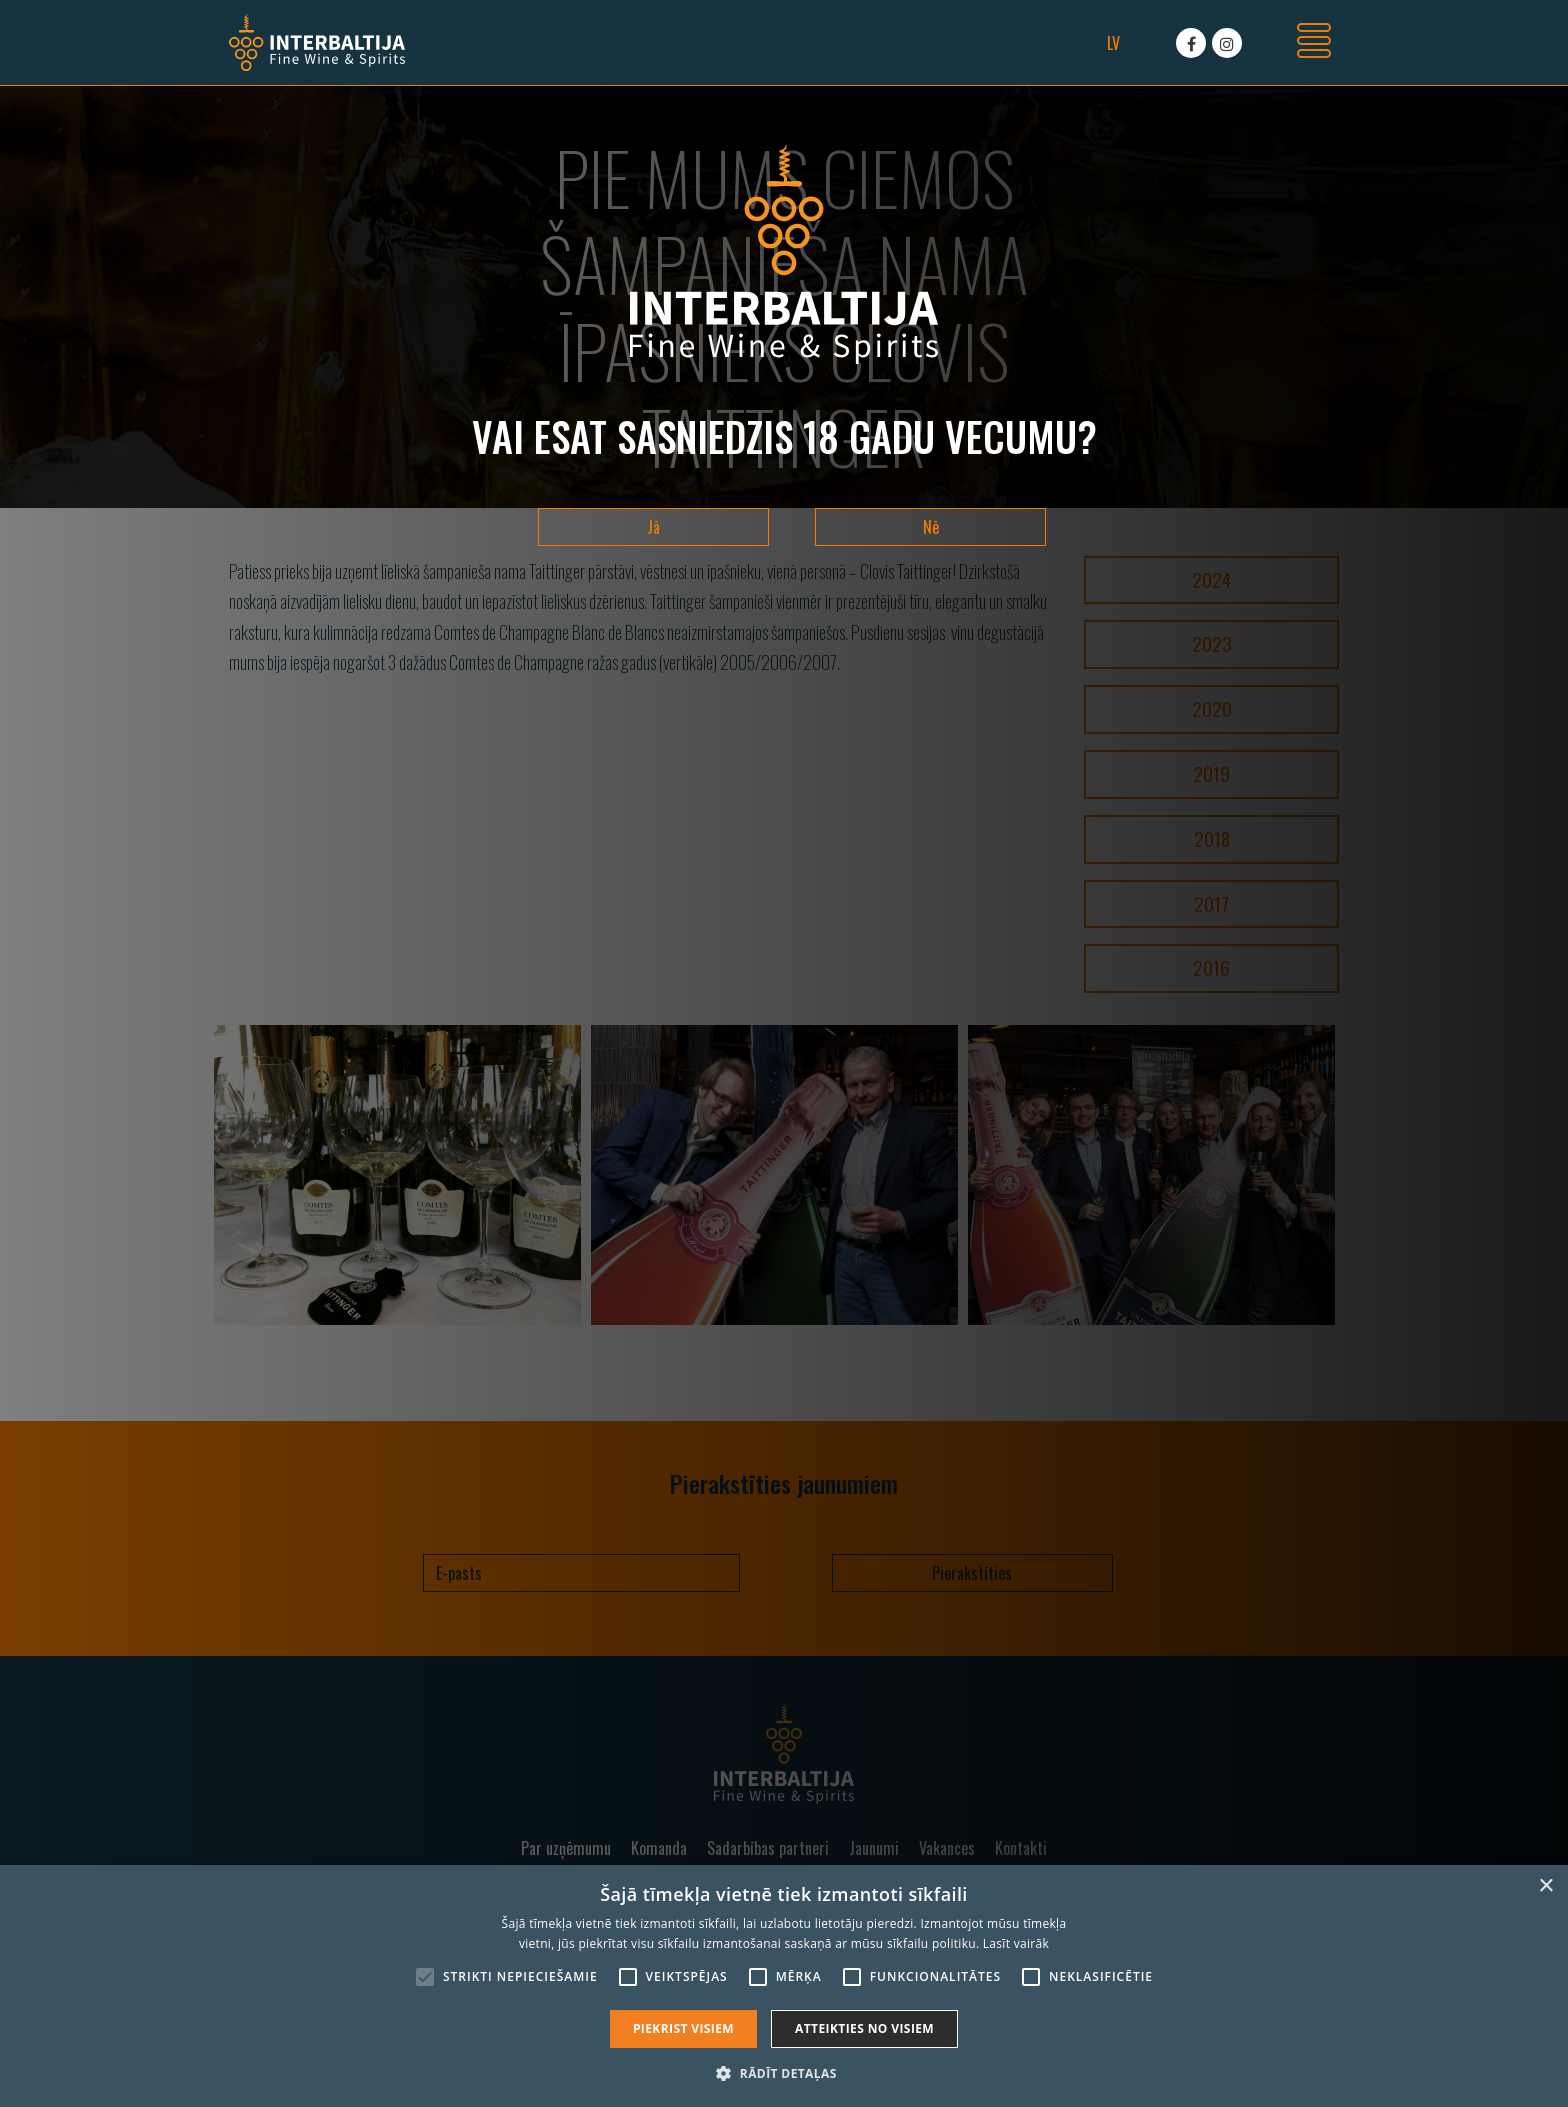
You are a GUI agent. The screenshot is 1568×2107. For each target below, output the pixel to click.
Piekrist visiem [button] (683, 2028)
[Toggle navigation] (1314, 43)
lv (1113, 43)
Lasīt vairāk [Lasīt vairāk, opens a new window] (1016, 1943)
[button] (783, 2073)
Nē (931, 527)
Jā (653, 527)
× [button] (1545, 1886)
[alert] (784, 1986)
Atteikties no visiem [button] (864, 2028)
